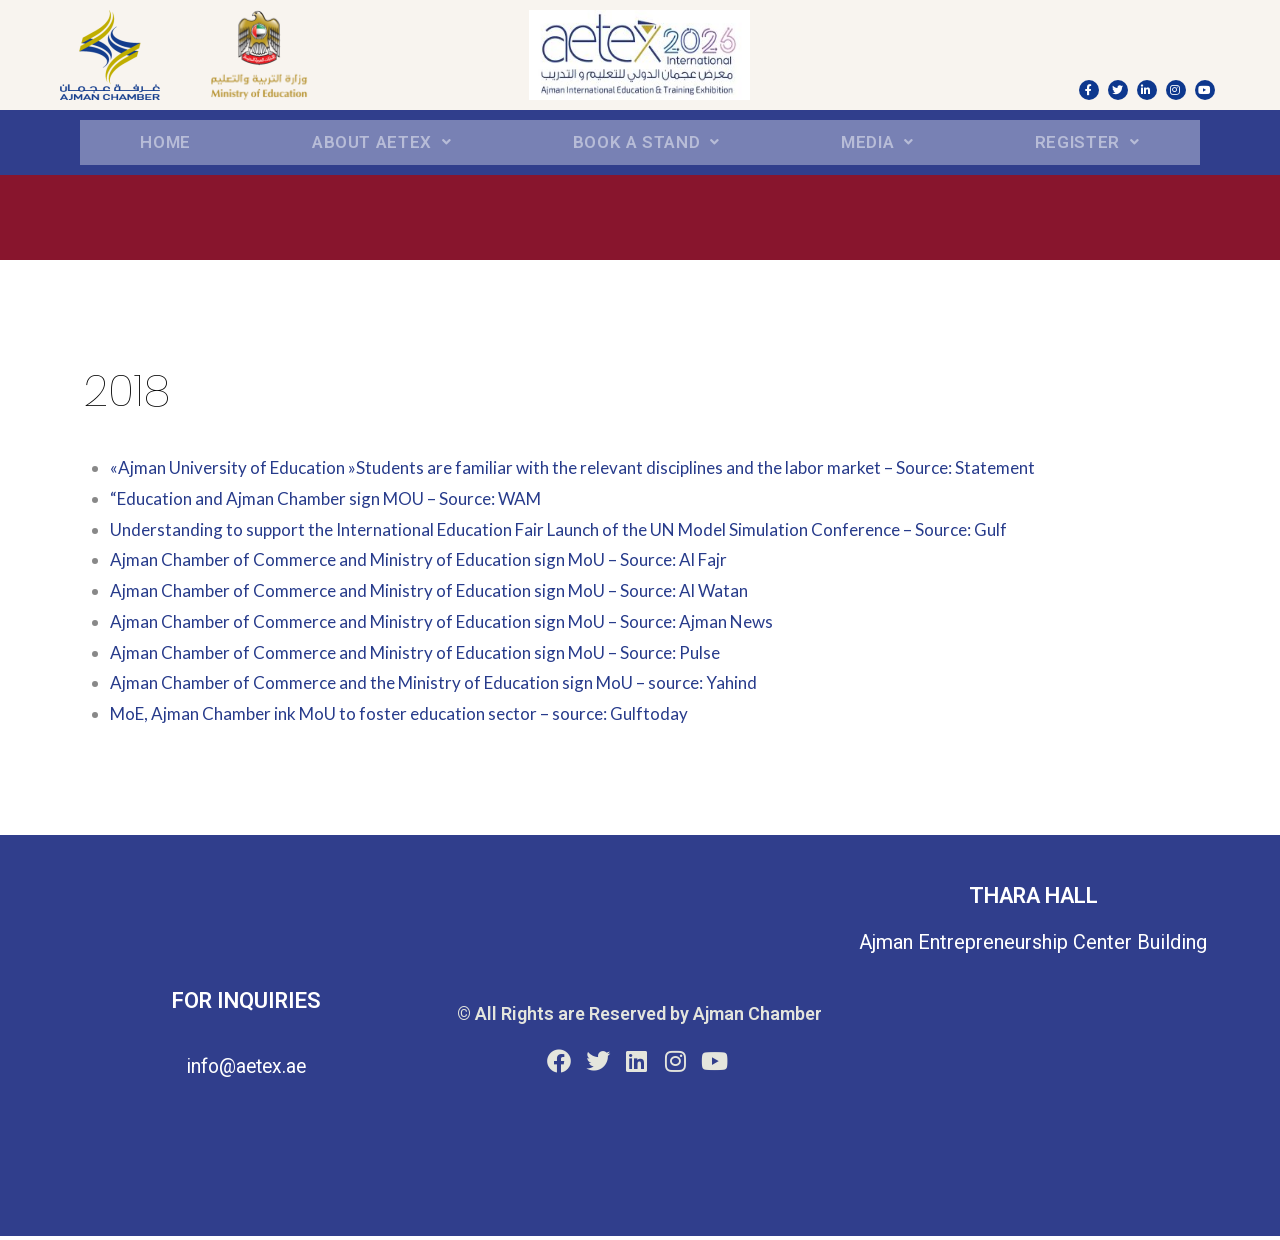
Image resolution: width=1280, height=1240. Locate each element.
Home (165, 143)
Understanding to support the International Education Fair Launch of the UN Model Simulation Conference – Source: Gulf (579, 532)
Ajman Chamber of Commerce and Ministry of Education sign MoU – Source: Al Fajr (430, 563)
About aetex (380, 143)
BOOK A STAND (648, 143)
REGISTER (1088, 143)
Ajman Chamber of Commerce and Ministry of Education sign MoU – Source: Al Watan (441, 594)
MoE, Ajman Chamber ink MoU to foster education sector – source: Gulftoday (410, 717)
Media (880, 143)
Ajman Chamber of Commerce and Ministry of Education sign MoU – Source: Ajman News (454, 624)
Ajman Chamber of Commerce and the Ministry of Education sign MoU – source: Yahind (446, 686)
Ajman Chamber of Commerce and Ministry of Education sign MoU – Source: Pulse (427, 655)
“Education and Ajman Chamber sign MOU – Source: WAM (335, 501)
